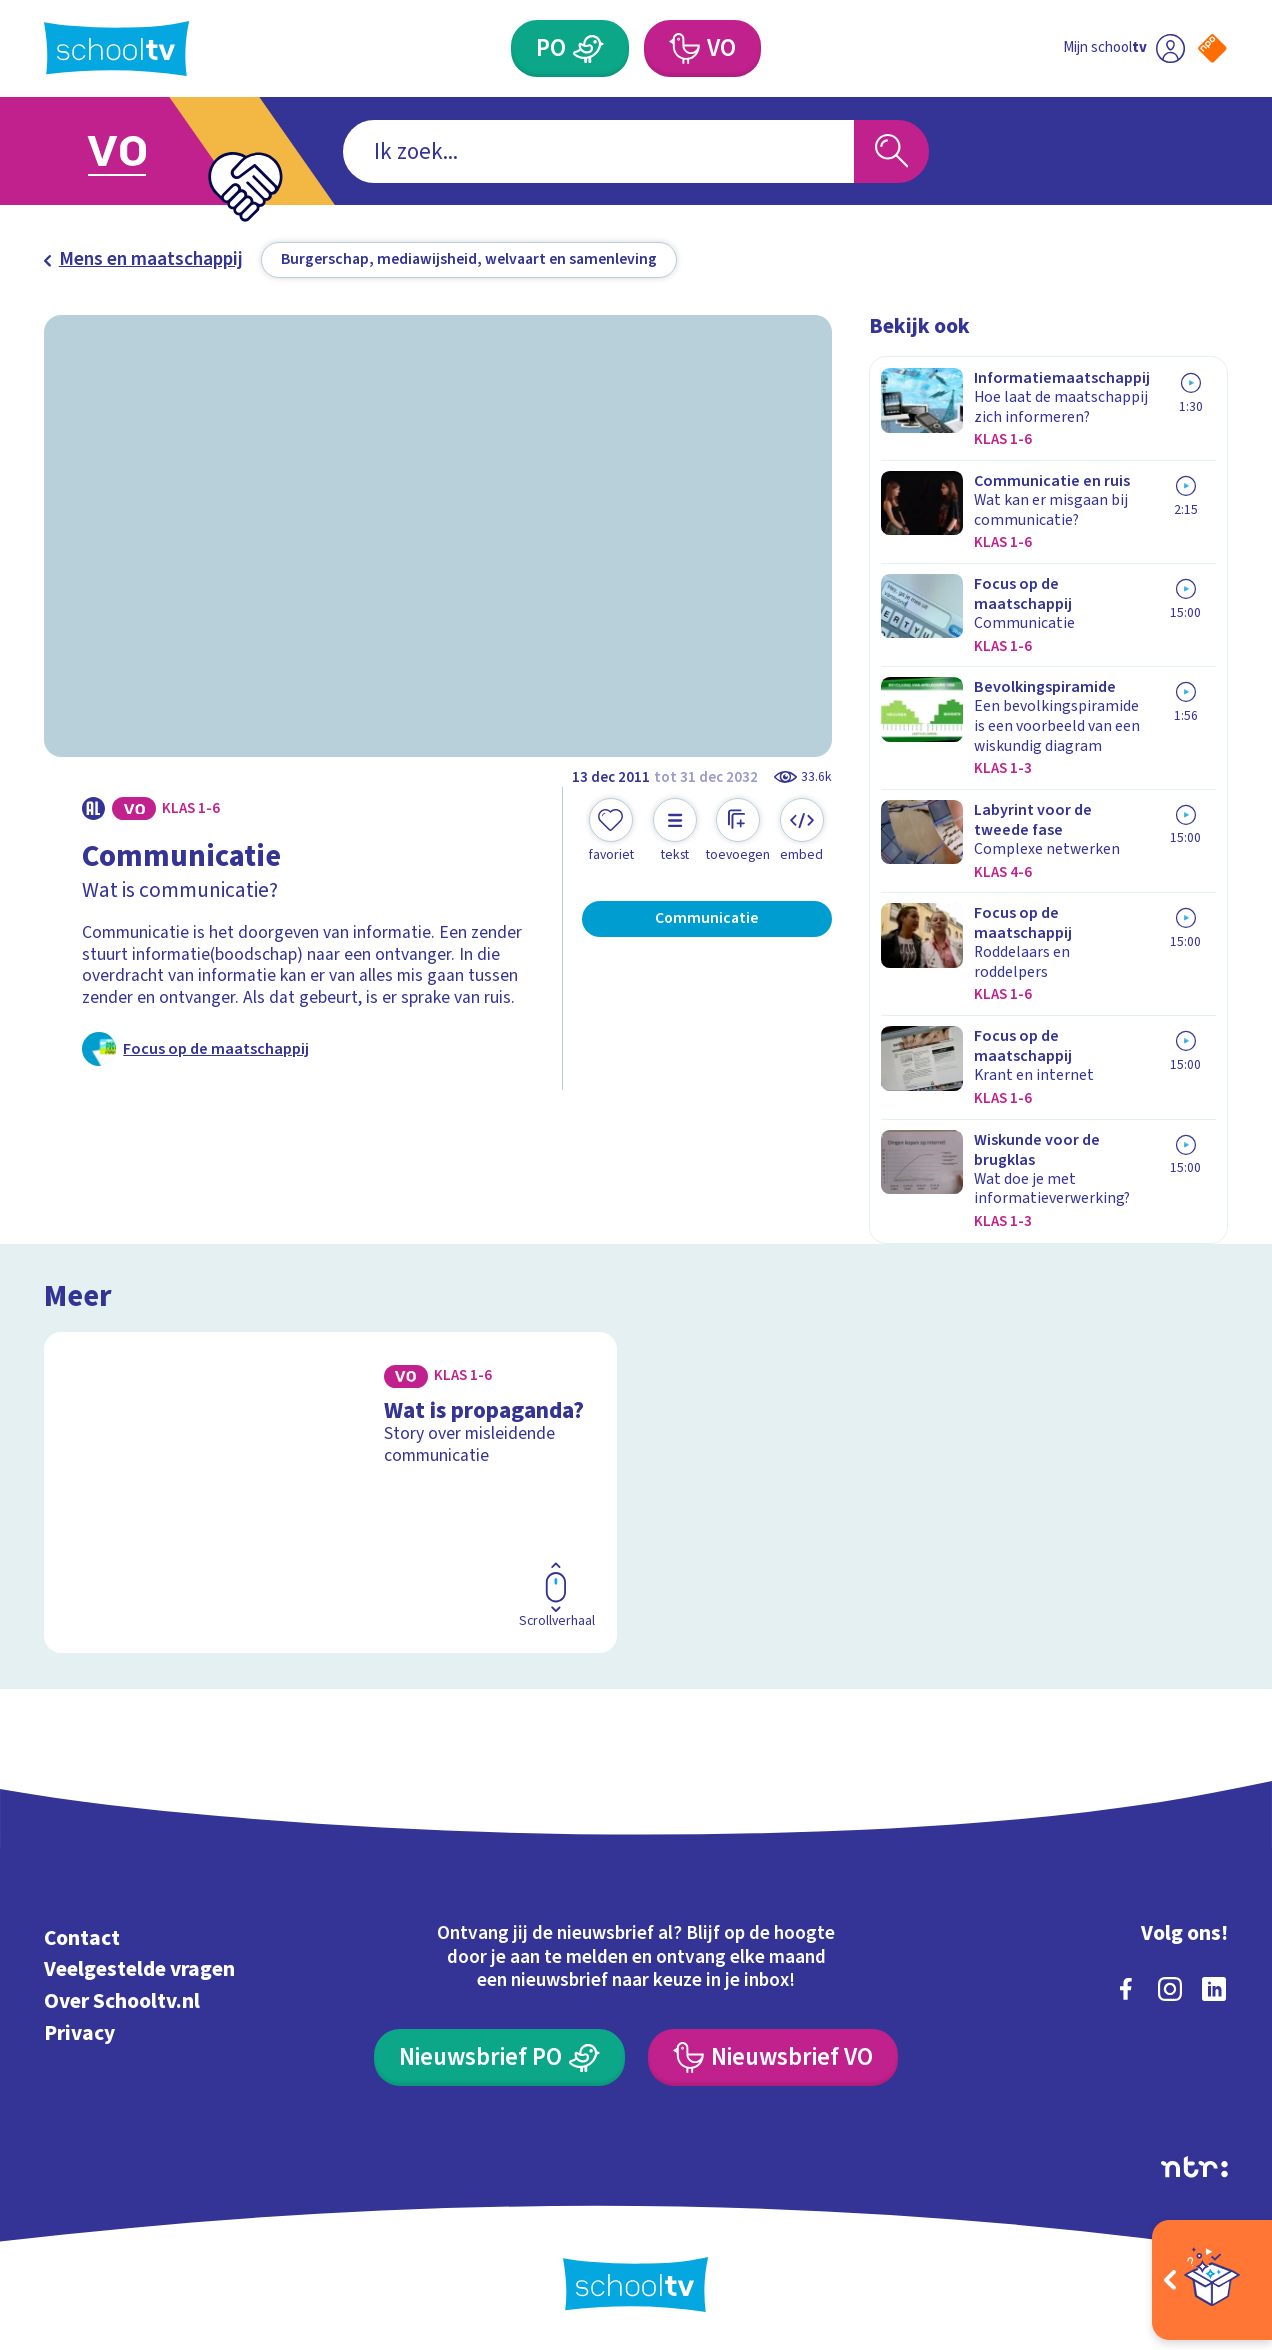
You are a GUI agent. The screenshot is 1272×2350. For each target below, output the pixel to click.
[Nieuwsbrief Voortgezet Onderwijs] (773, 2057)
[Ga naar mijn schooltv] (1124, 48)
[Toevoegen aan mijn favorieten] (611, 831)
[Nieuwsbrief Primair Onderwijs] (499, 2057)
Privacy (79, 2033)
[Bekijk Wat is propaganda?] (330, 1492)
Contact (82, 1938)
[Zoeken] (891, 151)
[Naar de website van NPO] (1212, 48)
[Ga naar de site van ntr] (1194, 2167)
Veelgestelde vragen (139, 1969)
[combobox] (598, 151)
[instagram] (1170, 1989)
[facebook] (1126, 1989)
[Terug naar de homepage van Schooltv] (116, 48)
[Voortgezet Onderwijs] (702, 48)
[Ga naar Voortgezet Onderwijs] (142, 151)
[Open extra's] (1212, 2280)
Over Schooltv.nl (122, 2001)
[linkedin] (1214, 1989)
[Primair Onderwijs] (570, 48)
